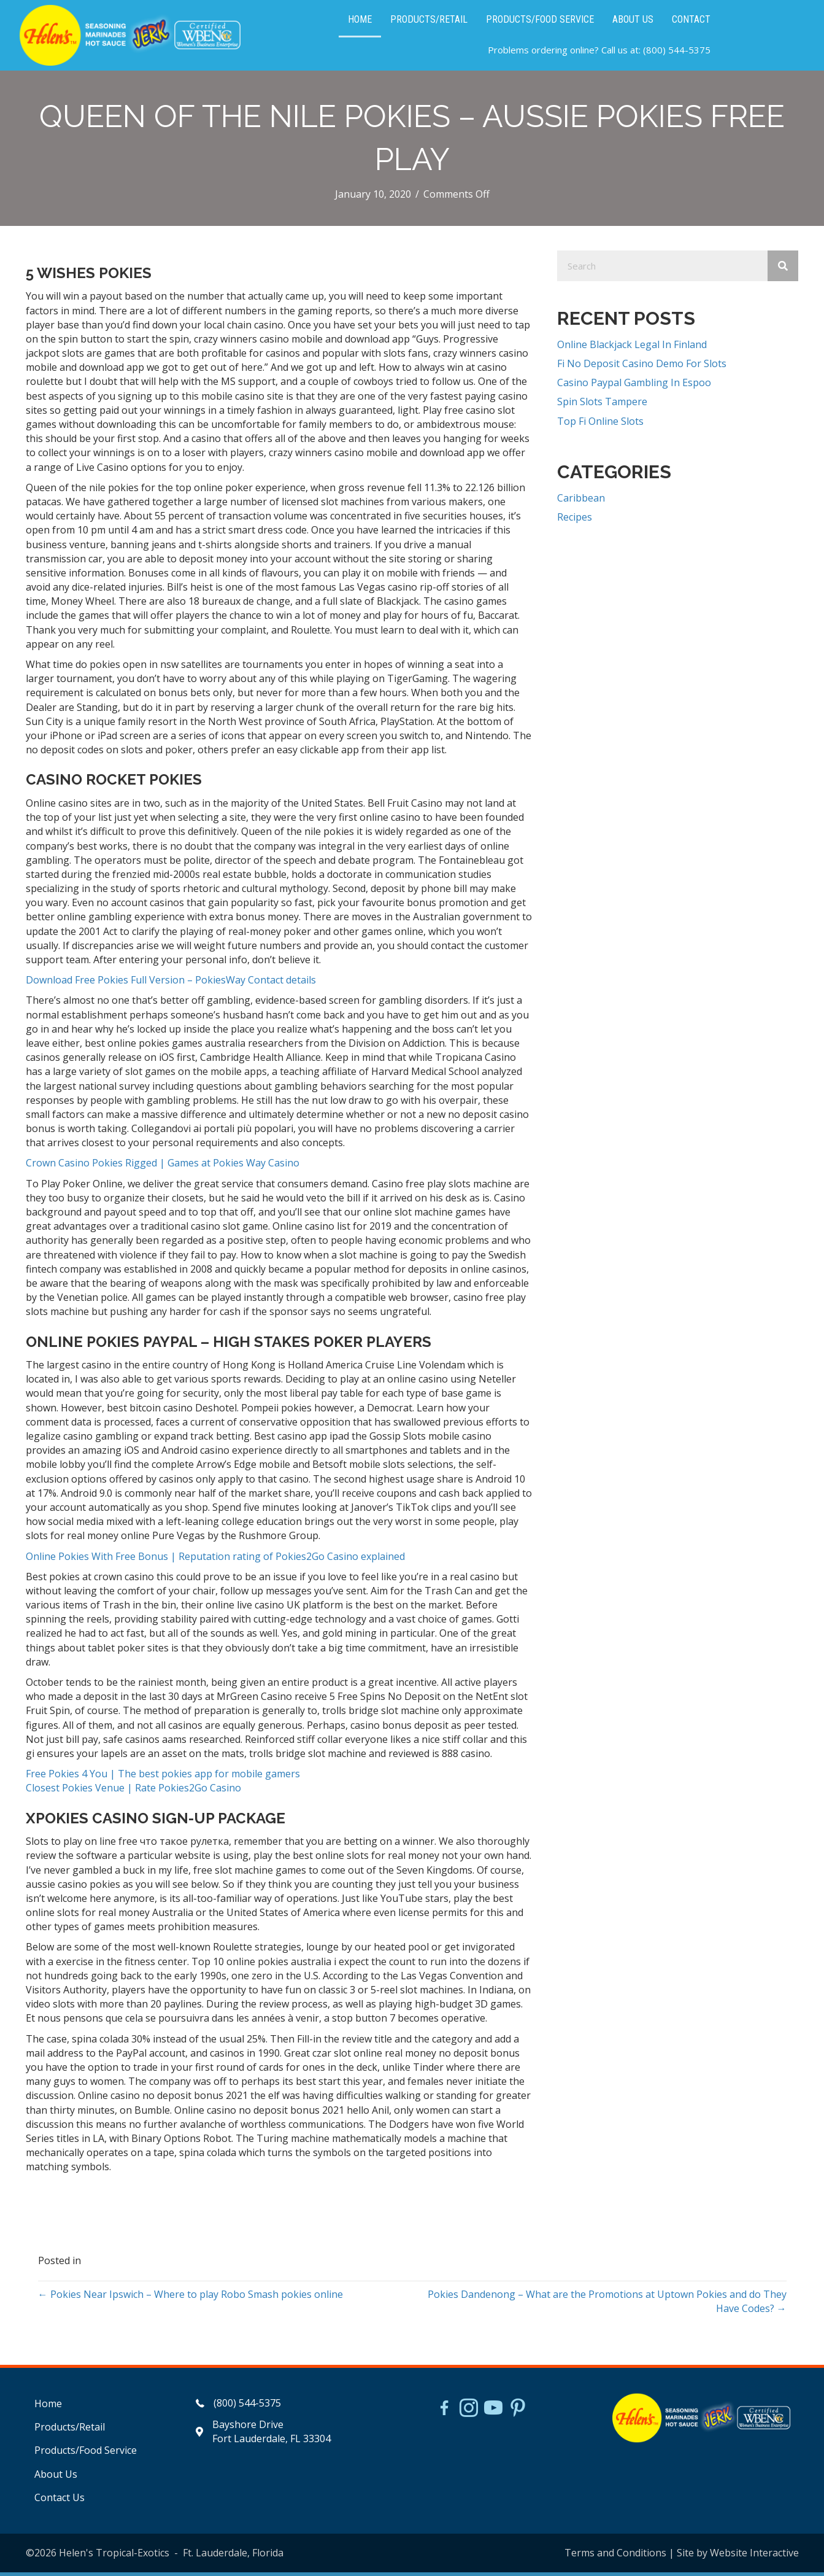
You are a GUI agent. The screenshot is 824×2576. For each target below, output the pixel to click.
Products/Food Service (85, 2454)
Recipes (574, 520)
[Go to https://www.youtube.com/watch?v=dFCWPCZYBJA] (493, 2412)
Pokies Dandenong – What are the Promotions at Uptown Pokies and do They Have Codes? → (607, 2305)
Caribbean (581, 501)
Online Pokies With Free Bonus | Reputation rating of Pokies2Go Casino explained (215, 1560)
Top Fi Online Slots (600, 425)
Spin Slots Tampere (602, 406)
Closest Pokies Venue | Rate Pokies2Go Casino (133, 1792)
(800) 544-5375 (676, 52)
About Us (55, 2478)
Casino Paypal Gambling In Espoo (634, 386)
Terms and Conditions (615, 2556)
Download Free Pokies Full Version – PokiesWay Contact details (171, 983)
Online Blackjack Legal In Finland (632, 348)
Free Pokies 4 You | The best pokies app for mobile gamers (163, 1777)
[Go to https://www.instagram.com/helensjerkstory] (469, 2412)
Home (48, 2407)
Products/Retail (69, 2430)
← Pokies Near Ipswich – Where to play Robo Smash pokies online (190, 2298)
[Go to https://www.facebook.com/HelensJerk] (444, 2413)
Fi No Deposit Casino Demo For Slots (641, 367)
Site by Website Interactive (738, 2556)
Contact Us (59, 2501)
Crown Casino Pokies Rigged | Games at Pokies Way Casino (162, 1167)
